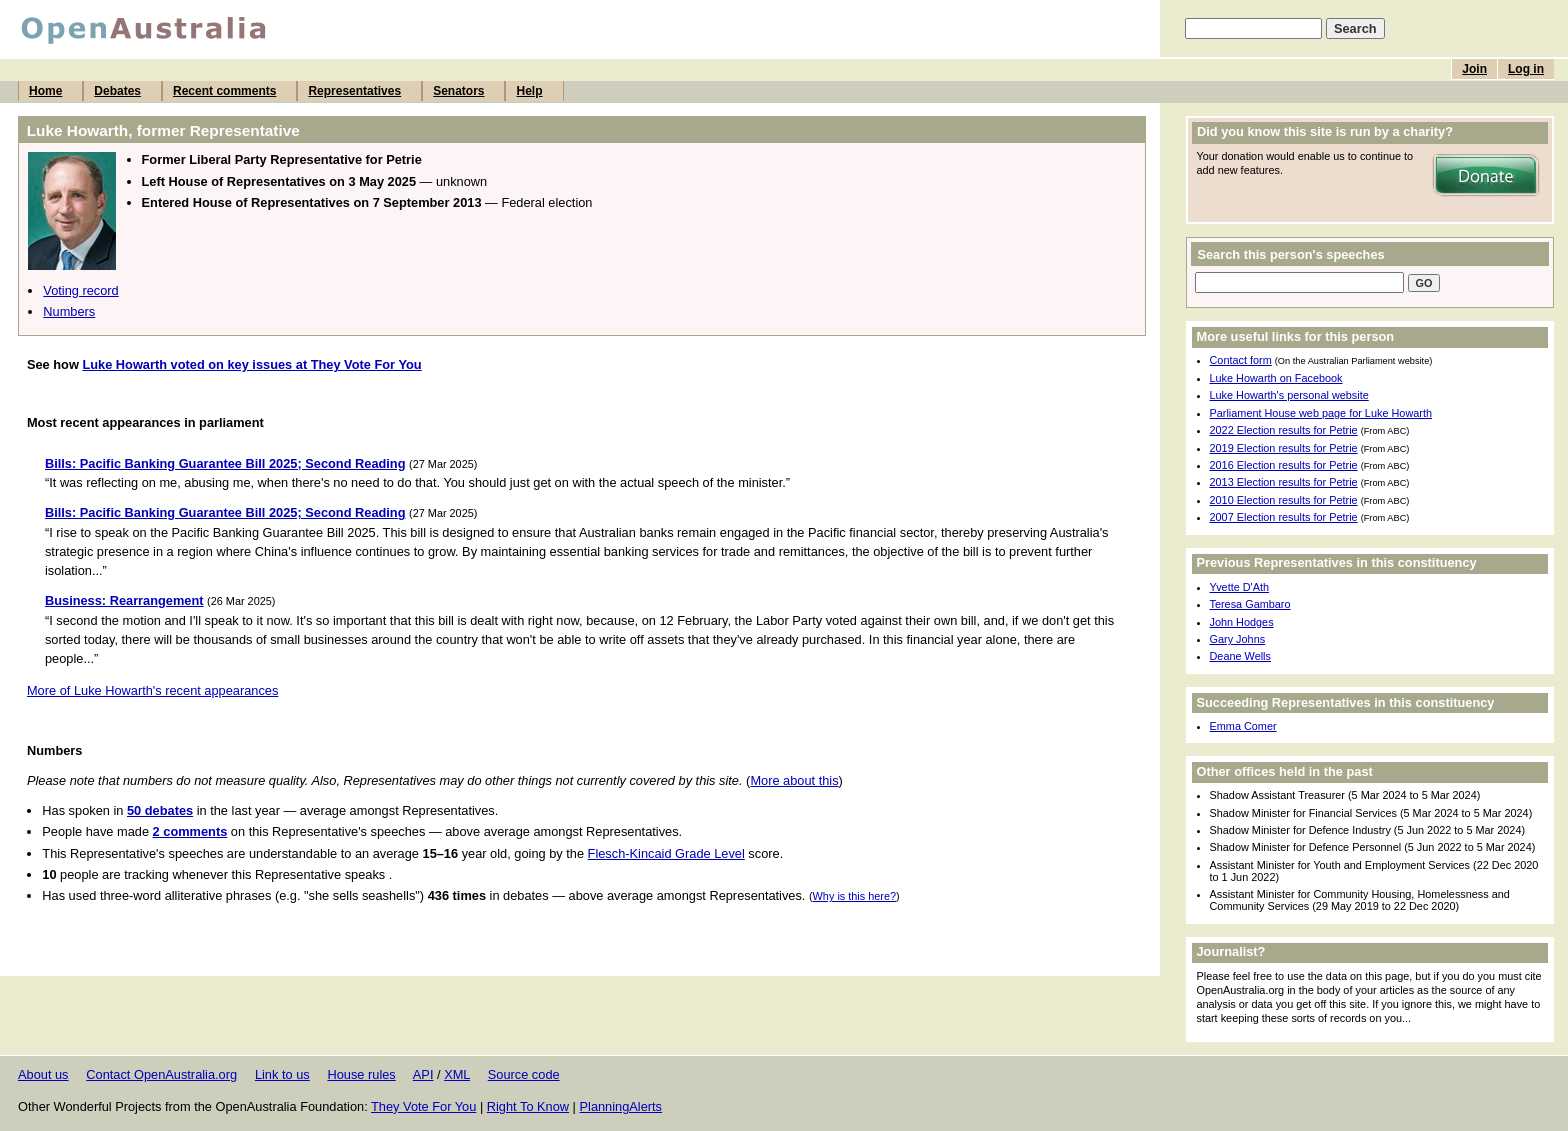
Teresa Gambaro (1250, 604)
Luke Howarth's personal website (1289, 395)
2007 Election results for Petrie (1284, 517)
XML (457, 1074)
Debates (117, 91)
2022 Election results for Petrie (1284, 430)
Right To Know (528, 1106)
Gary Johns (1238, 639)
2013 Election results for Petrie (1284, 482)
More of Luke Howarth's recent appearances (152, 690)
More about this (794, 780)
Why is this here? (854, 896)
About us (43, 1074)
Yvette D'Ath (1240, 587)
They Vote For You (423, 1106)
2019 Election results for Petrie (1284, 448)
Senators (458, 91)
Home (45, 91)
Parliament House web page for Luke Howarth (1321, 413)
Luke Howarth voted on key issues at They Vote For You (251, 364)
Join (1474, 69)
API (423, 1074)
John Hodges (1242, 622)
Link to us (282, 1074)
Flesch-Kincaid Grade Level (666, 853)
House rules (361, 1074)
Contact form (1241, 360)
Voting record (80, 290)
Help (529, 91)
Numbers (69, 311)
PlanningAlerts (621, 1106)
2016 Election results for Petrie (1284, 465)
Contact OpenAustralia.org (161, 1074)
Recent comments (224, 91)
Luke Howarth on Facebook (1276, 378)
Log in (1526, 69)
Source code (524, 1074)
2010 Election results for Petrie (1284, 500)
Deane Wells (1240, 656)
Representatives (354, 91)
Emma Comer (1243, 726)
